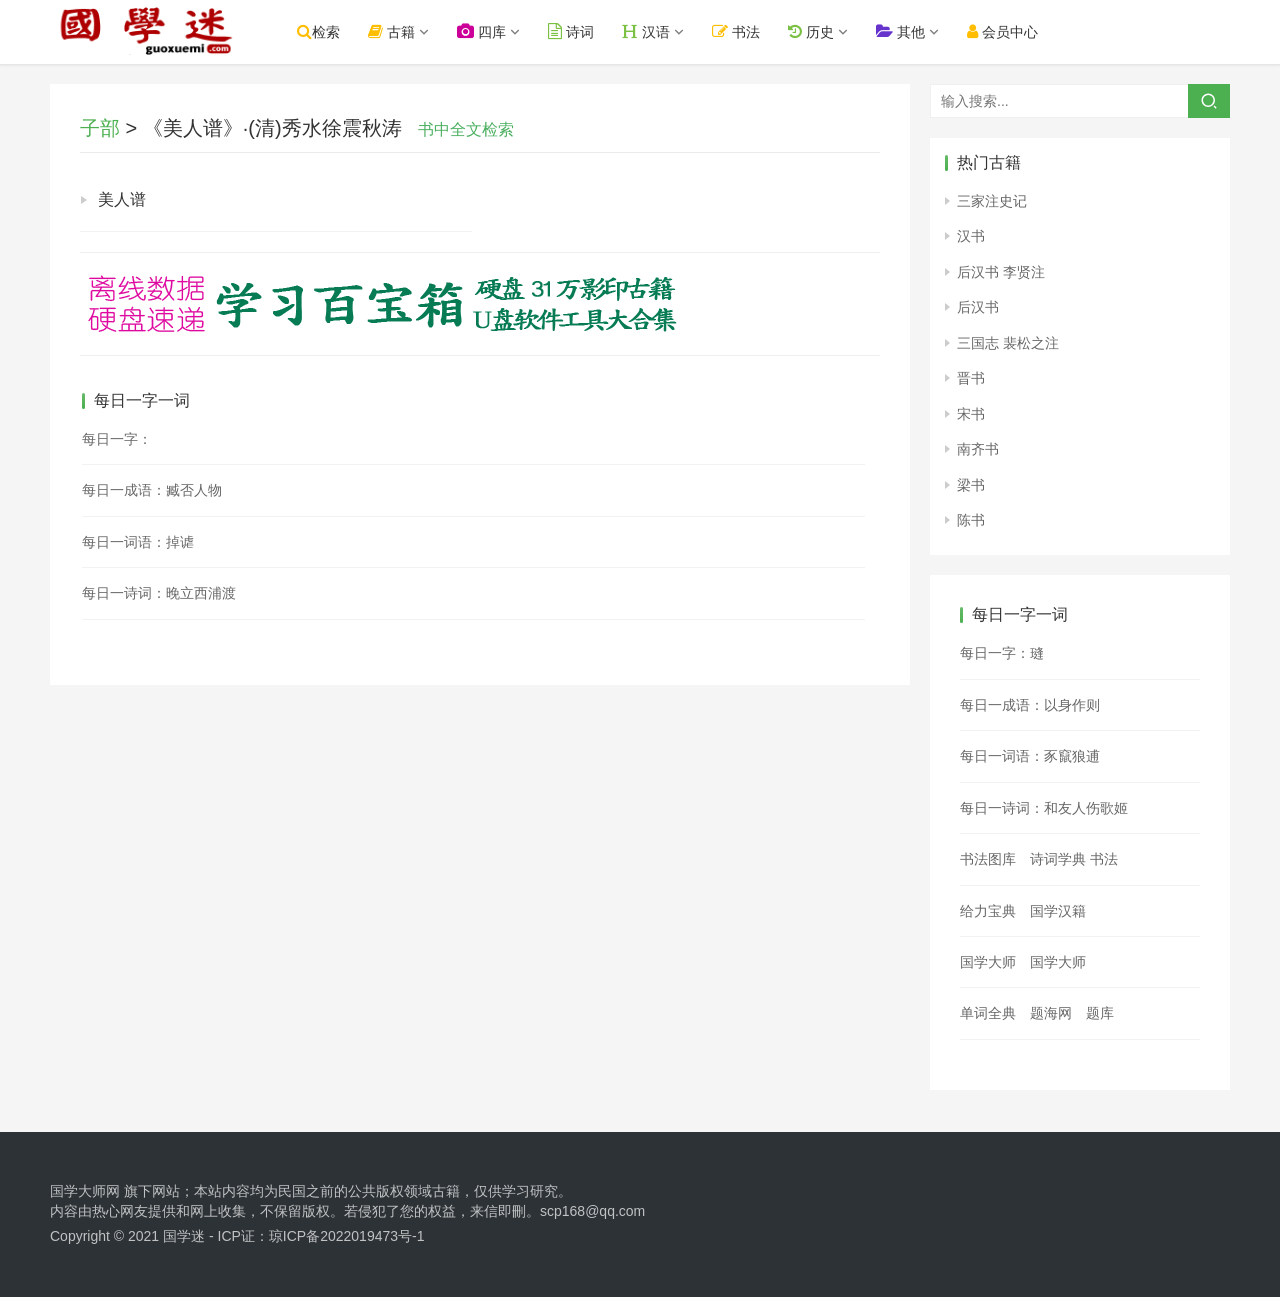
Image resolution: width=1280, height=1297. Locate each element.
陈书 (971, 520)
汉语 (654, 31)
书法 (744, 31)
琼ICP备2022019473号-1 (347, 1236)
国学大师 (988, 962)
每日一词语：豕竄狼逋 (1030, 756)
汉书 (971, 236)
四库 (489, 31)
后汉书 (978, 307)
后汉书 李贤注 (1001, 272)
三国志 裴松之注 (1008, 343)
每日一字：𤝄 (117, 439)
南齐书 (978, 449)
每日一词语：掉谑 (138, 542)
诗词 (579, 31)
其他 (907, 31)
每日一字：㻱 (1002, 653)
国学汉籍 (1058, 911)
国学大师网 (85, 1191)
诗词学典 (1058, 859)
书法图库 (988, 859)
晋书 (971, 378)
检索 (326, 31)
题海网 (1051, 1013)
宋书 (971, 414)
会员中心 (1009, 31)
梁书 (971, 485)
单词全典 (988, 1013)
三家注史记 (992, 201)
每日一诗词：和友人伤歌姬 (1044, 808)
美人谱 (122, 199)
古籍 (399, 31)
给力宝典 (988, 911)
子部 (100, 128)
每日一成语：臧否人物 (152, 490)
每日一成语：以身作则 (1030, 705)
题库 (1100, 1013)
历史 (818, 31)
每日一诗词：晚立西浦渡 (159, 593)
